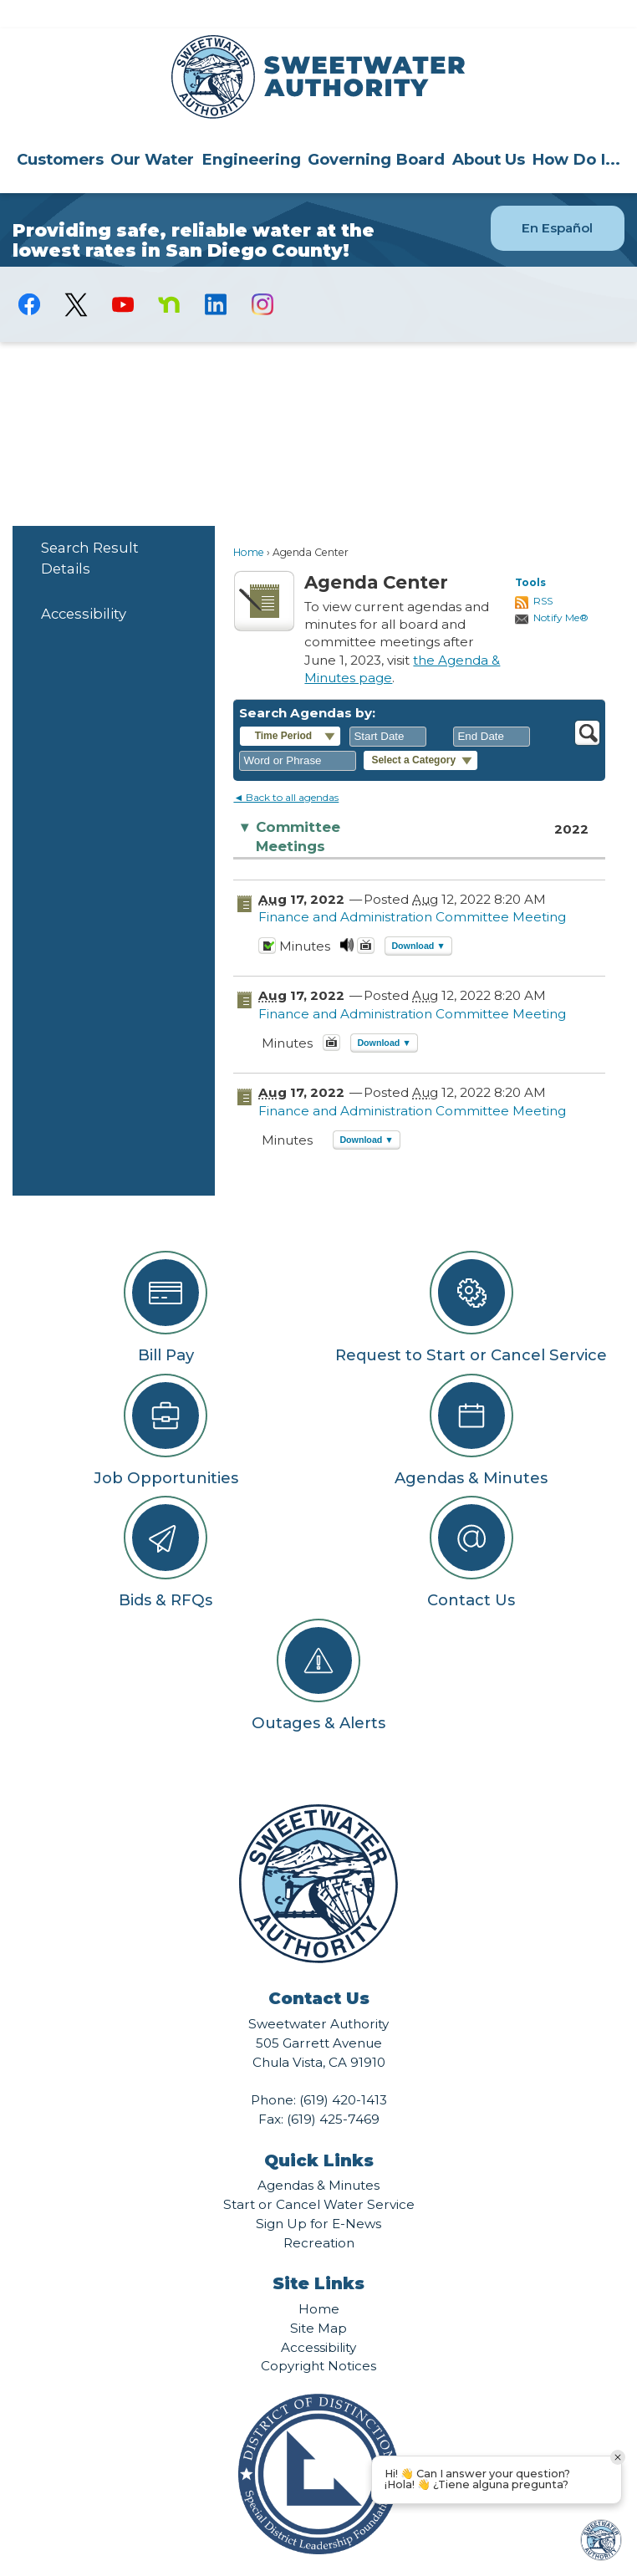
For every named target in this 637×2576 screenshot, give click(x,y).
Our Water (152, 130)
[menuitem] (60, 130)
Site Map (318, 2300)
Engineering (251, 130)
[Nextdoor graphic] (169, 276)
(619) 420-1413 (343, 2071)
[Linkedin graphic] (215, 276)
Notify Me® (561, 589)
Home (248, 524)
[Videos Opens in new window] (366, 922)
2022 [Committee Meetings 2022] (571, 801)
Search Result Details (90, 529)
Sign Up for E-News (318, 2195)
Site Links (318, 2255)
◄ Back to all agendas (286, 769)
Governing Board (376, 130)
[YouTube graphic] (122, 276)
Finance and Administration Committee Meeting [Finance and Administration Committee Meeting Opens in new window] (412, 888)
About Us (488, 130)
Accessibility (83, 585)
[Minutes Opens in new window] (267, 922)
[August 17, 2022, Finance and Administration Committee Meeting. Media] (347, 922)
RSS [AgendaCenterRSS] (543, 572)
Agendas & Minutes (318, 2157)
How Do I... (576, 130)
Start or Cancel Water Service (319, 2176)
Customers (60, 130)
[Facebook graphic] (30, 276)
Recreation (318, 2214)
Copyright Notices (318, 2337)
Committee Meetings (288, 807)
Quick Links (319, 2132)
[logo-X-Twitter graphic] (76, 276)
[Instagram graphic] (262, 276)
